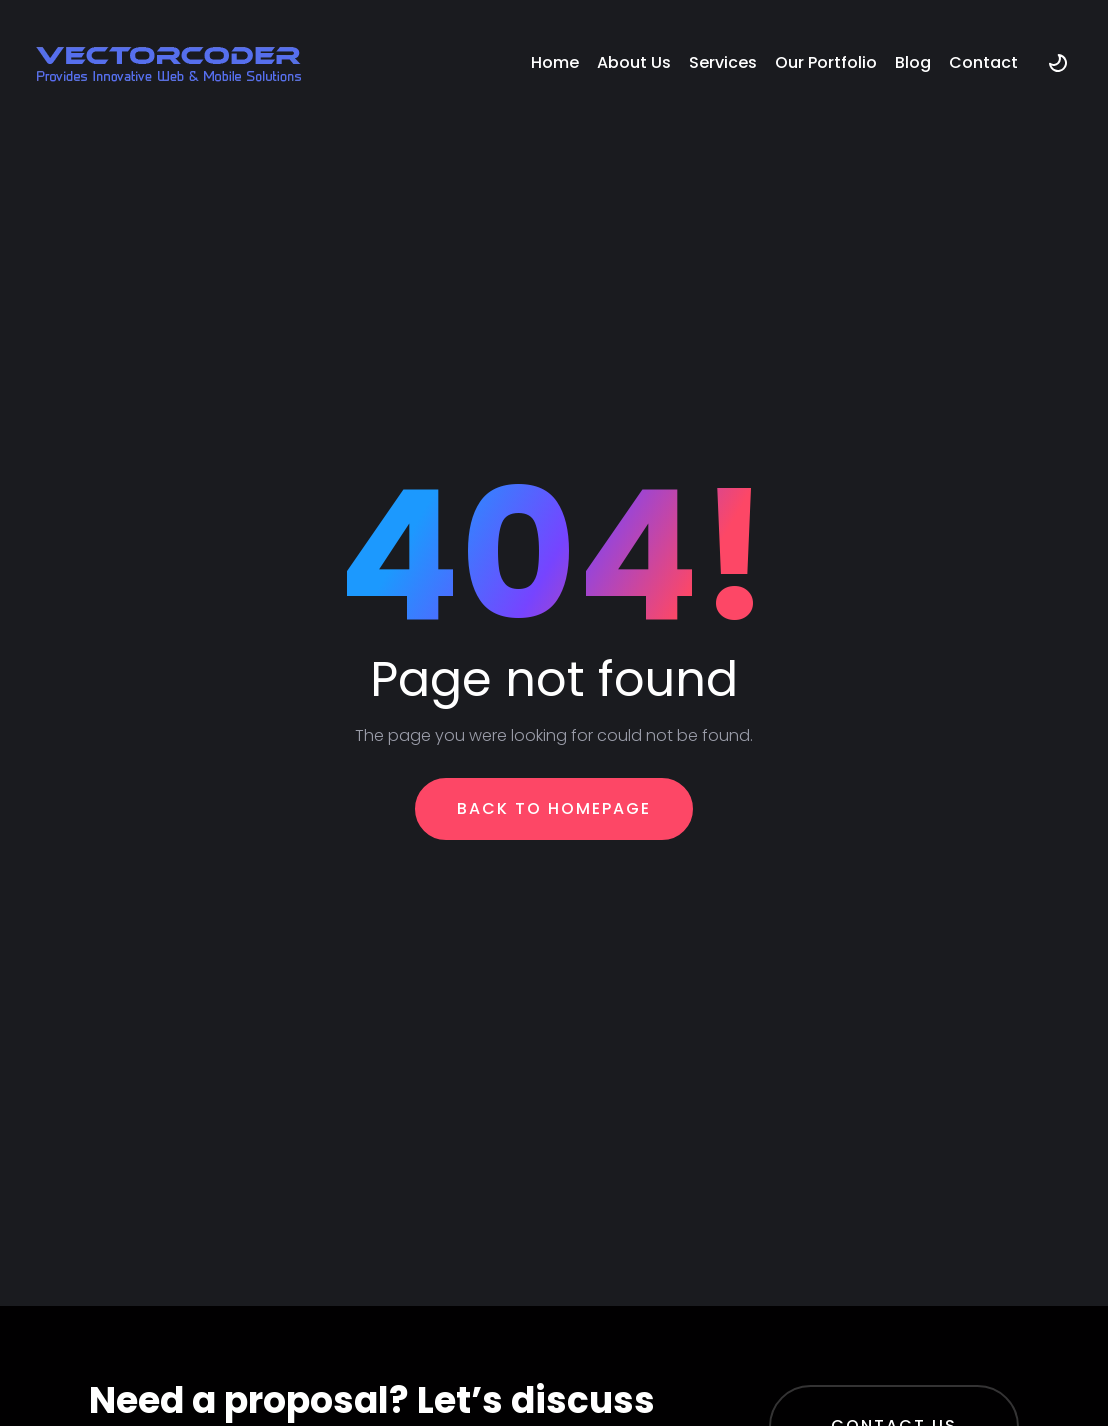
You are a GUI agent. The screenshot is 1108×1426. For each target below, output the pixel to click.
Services (723, 62)
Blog (913, 62)
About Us (634, 62)
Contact (983, 62)
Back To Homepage (554, 808)
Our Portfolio (826, 62)
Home (555, 62)
